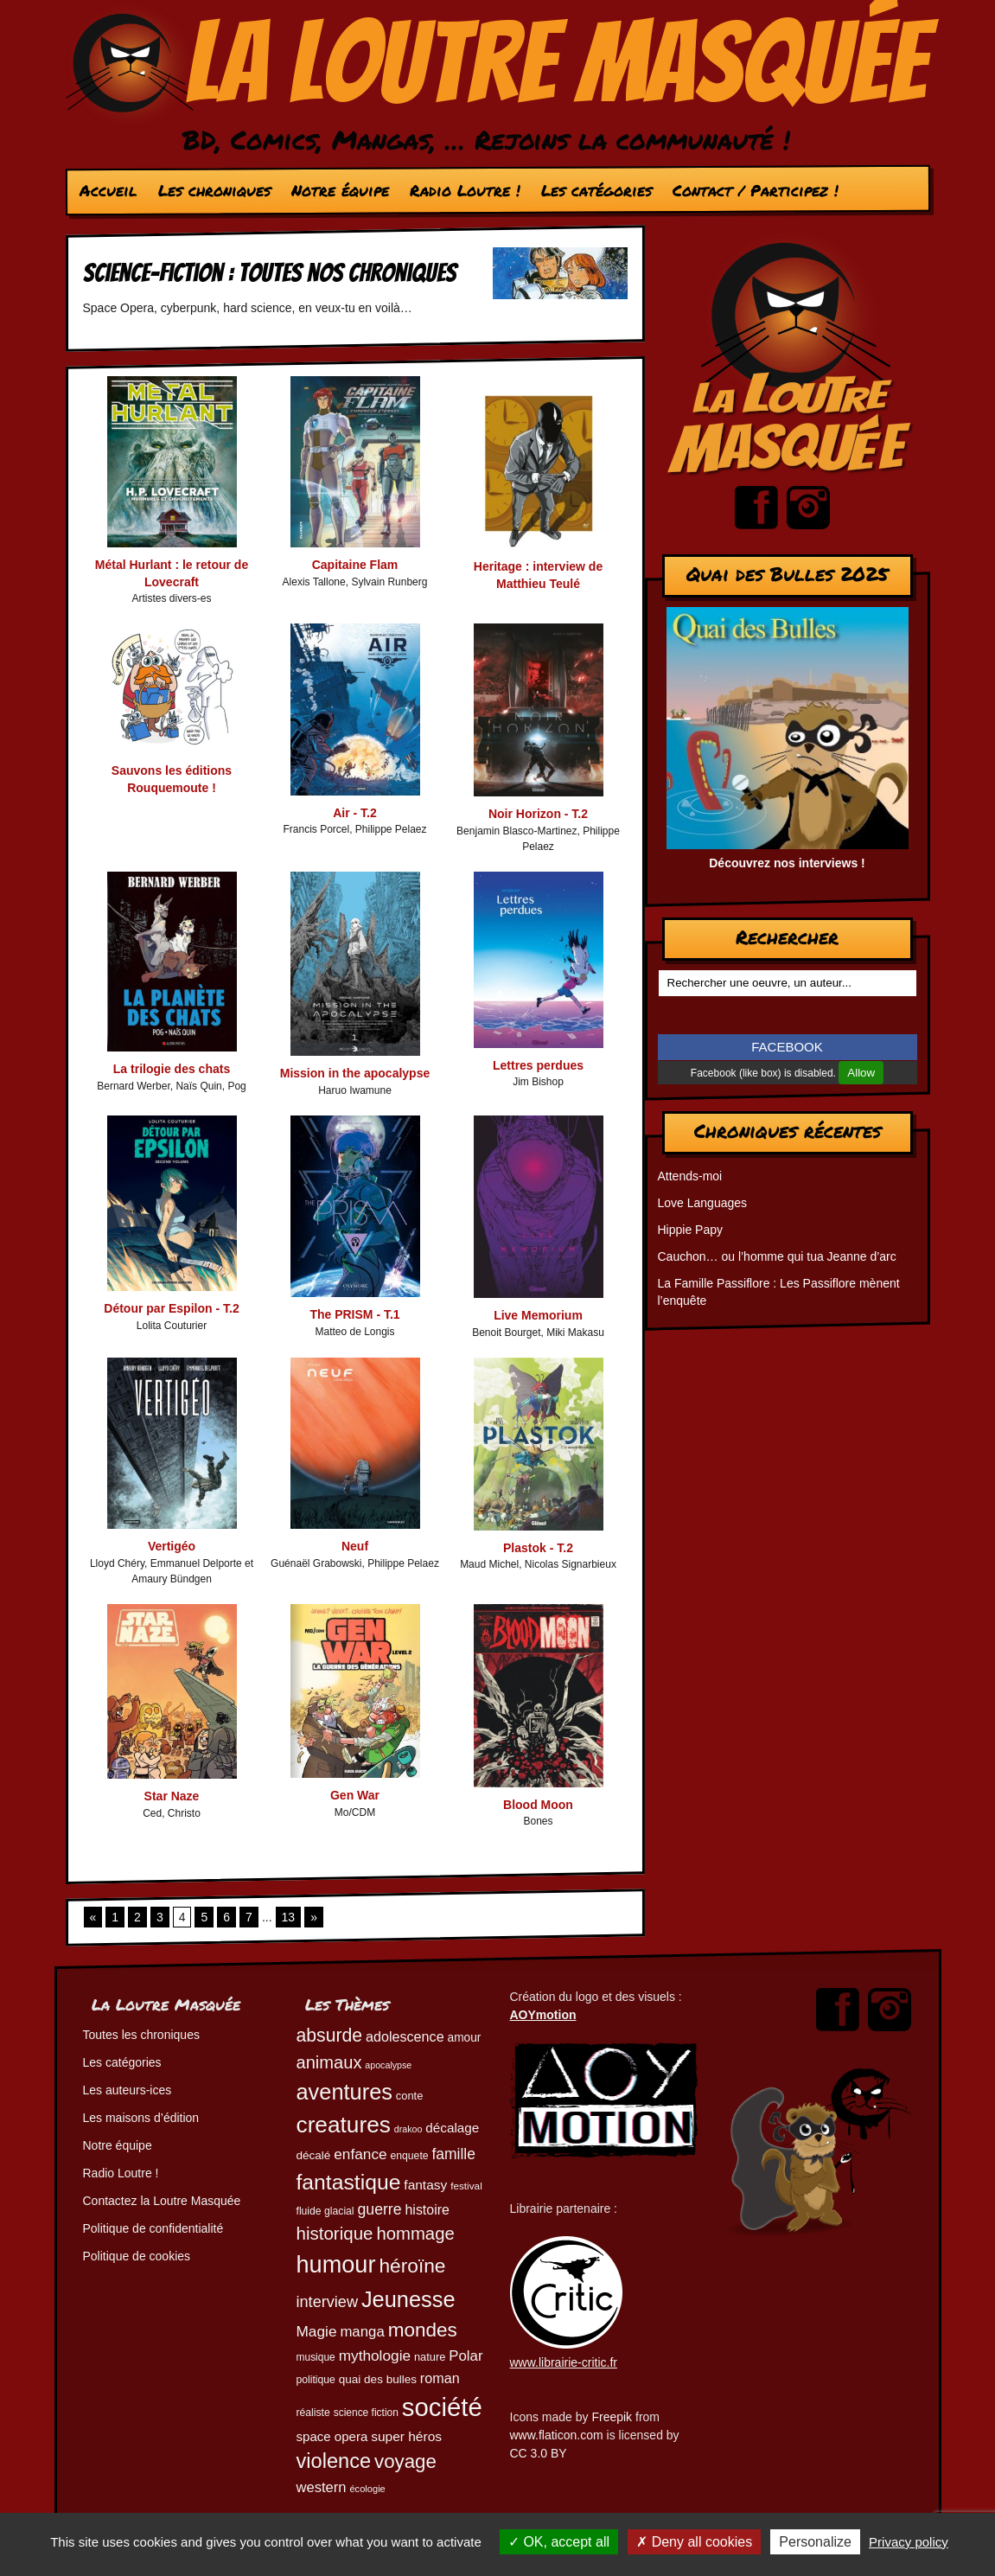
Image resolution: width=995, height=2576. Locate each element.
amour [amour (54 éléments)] (465, 2037)
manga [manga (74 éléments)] (362, 2332)
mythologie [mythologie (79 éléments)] (375, 2355)
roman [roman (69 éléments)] (440, 2378)
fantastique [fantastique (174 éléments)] (349, 2182)
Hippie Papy (691, 1230)
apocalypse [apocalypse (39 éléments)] (388, 2065)
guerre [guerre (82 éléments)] (379, 2209)
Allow (861, 1072)
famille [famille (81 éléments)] (453, 2154)
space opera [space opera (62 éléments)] (332, 2436)
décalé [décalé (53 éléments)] (314, 2155)
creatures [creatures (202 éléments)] (344, 2125)
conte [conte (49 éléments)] (409, 2095)
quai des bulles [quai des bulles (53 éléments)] (378, 2379)
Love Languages (703, 1203)
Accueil (108, 190)
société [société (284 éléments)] (442, 2407)
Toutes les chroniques (141, 2035)
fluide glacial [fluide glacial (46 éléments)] (325, 2211)
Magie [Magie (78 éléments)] (317, 2331)
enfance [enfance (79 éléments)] (360, 2154)
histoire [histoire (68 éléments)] (427, 2209)
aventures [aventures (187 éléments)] (344, 2092)
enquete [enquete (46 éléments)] (410, 2156)
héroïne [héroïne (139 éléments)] (412, 2265)
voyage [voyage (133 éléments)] (405, 2461)
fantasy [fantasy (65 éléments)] (425, 2184)
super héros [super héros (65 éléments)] (406, 2436)
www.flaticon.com (556, 2435)
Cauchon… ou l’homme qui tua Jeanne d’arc (777, 1256)
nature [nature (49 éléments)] (429, 2356)
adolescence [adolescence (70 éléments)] (405, 2036)
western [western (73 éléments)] (322, 2487)
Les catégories (595, 190)
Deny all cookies (694, 2541)
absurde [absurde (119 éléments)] (330, 2035)
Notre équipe (339, 190)
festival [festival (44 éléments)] (466, 2185)
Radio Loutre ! (464, 190)
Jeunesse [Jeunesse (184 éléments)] (408, 2299)
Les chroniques (213, 190)
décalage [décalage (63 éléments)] (452, 2127)
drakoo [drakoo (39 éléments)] (408, 2129)
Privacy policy (908, 2541)
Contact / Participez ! (755, 190)
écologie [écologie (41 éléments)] (367, 2488)
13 (289, 1917)
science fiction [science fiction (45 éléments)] (366, 2413)
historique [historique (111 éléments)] (335, 2233)
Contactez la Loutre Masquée (162, 2201)
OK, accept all (558, 2541)
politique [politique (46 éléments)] (316, 2380)
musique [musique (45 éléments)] (316, 2357)
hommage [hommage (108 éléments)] (415, 2233)
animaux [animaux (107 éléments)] (329, 2062)
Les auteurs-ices (127, 2090)
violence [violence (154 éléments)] (334, 2461)
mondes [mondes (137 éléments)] (422, 2330)
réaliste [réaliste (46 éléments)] (313, 2413)
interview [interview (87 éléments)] (328, 2302)
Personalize (815, 2541)
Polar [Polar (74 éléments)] (465, 2356)
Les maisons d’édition (141, 2118)
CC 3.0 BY (538, 2453)
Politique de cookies (137, 2256)
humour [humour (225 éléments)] (336, 2264)
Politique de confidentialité (153, 2228)
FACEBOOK (787, 1046)
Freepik (611, 2417)
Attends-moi (690, 1176)
